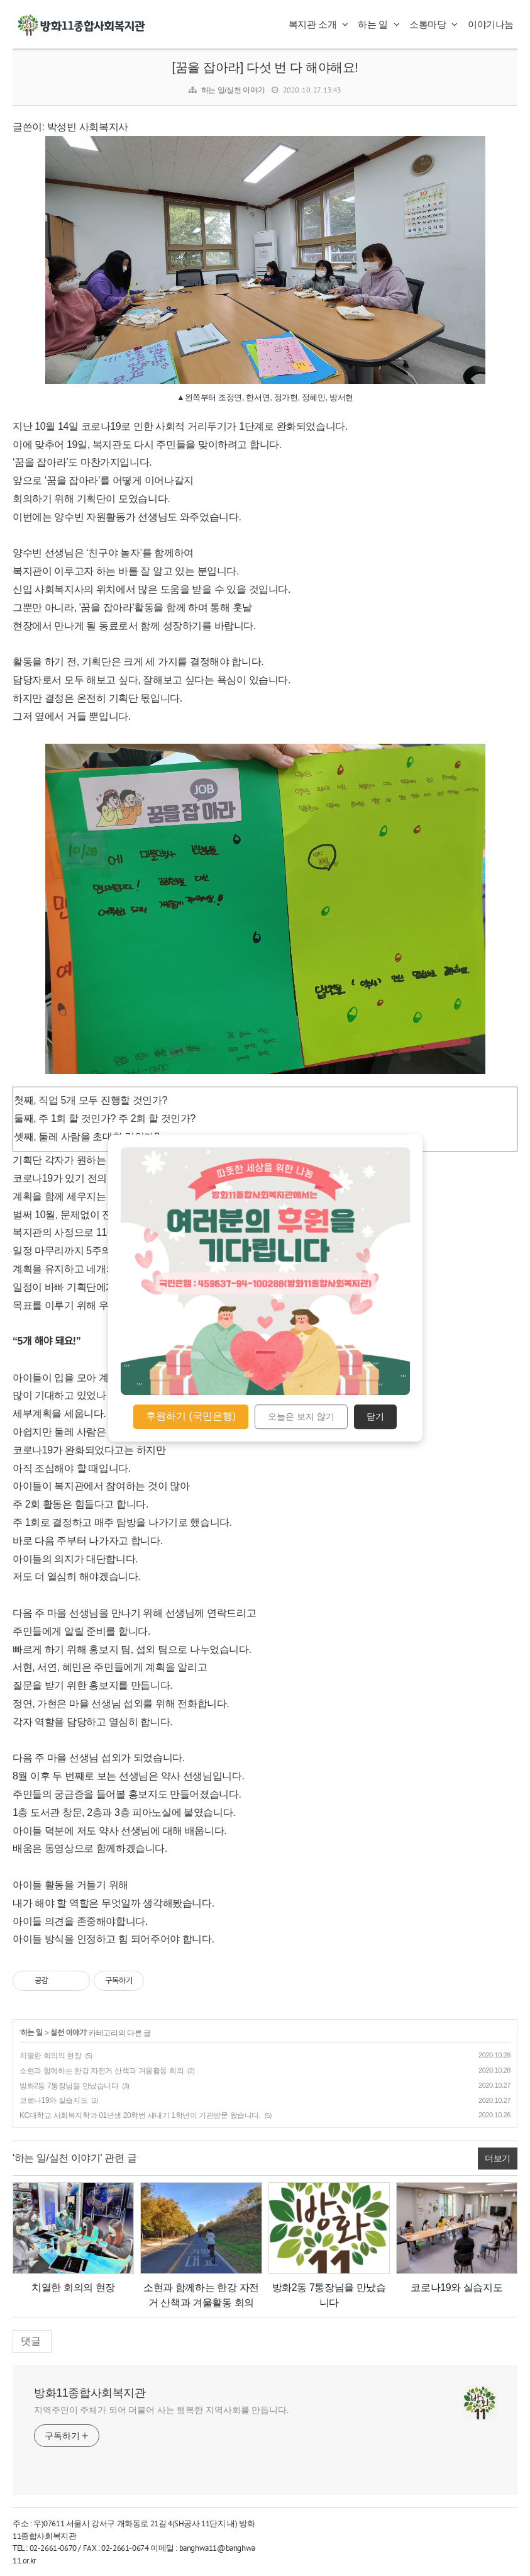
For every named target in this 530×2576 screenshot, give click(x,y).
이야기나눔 (491, 24)
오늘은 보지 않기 (301, 1417)
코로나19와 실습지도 (53, 2100)
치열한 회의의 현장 (50, 2055)
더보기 (498, 2158)
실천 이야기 (68, 2033)
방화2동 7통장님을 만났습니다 (69, 2085)
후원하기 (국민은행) (191, 1416)
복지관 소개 (318, 24)
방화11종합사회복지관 (90, 2393)
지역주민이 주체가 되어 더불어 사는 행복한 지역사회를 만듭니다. (161, 2410)
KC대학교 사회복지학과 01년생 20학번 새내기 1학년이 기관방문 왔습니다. (140, 2115)
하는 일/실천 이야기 (233, 90)
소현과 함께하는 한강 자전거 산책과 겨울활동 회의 (101, 2070)
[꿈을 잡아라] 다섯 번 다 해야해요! (265, 67)
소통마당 (433, 24)
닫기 (375, 1417)
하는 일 (378, 24)
